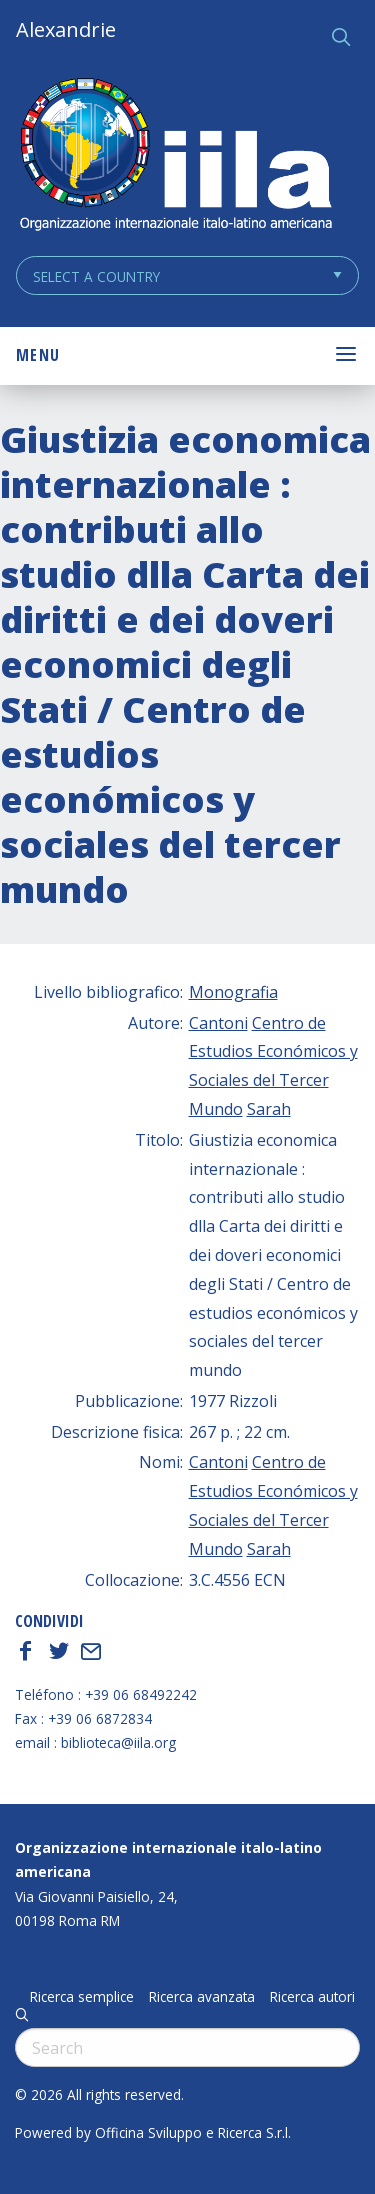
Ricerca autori (312, 1997)
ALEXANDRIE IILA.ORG (175, 156)
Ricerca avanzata (202, 1997)
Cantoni (218, 1023)
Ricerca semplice (82, 1997)
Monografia (233, 992)
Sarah (269, 1109)
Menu (38, 355)
